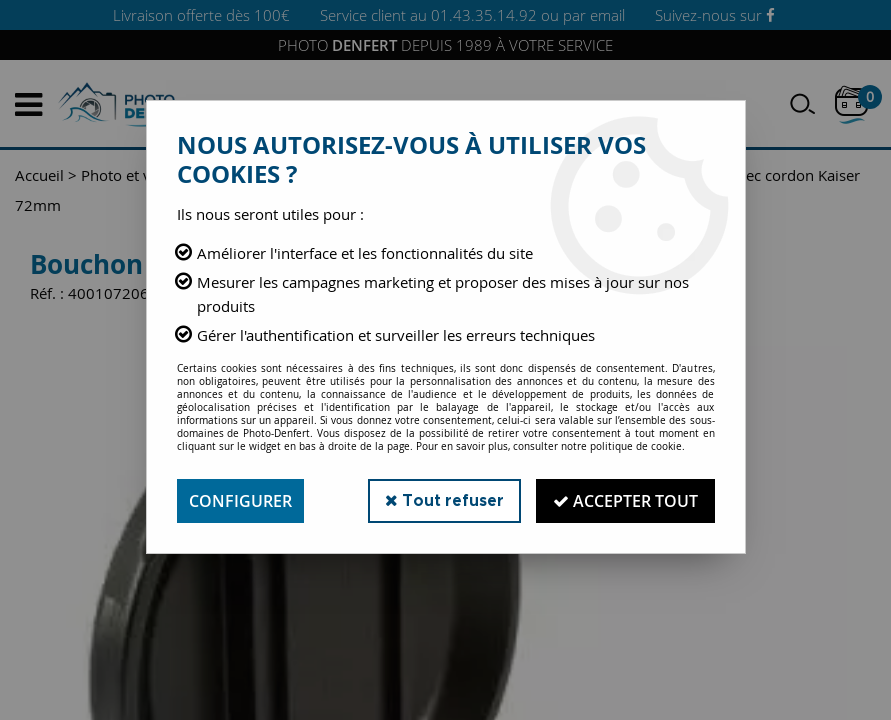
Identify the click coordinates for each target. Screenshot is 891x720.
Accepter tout (625, 501)
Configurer (240, 501)
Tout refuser (444, 500)
